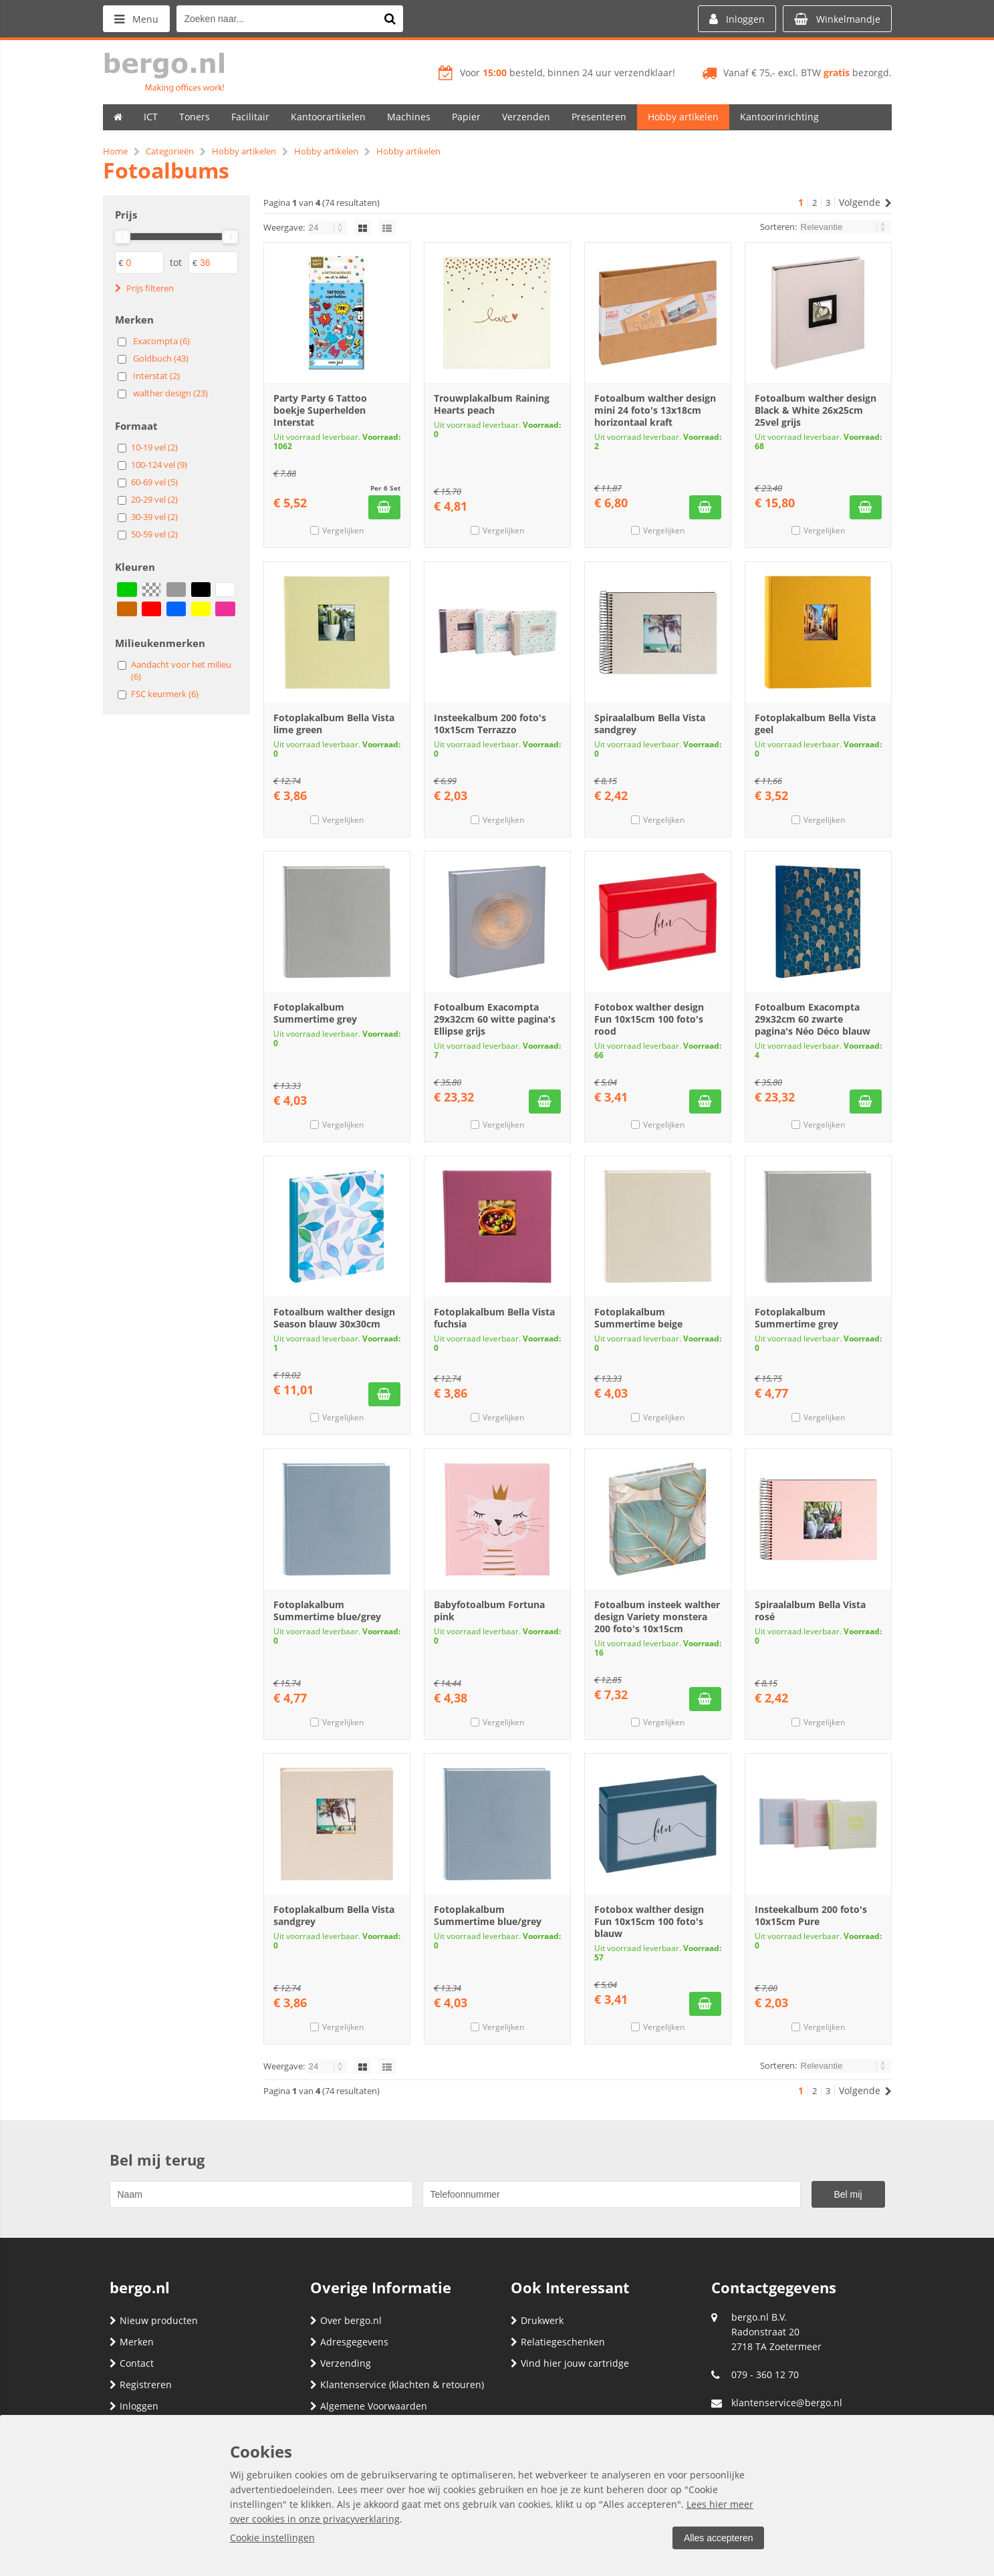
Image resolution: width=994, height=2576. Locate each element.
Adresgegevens (349, 2341)
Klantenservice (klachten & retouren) (397, 2384)
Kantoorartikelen (328, 116)
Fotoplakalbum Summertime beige (638, 1317)
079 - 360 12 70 (765, 2374)
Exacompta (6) (161, 341)
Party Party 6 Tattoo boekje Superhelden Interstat (320, 410)
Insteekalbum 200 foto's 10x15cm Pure (811, 1915)
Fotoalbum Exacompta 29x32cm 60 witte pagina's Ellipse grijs (494, 1019)
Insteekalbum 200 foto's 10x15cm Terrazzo (490, 723)
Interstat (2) (156, 376)
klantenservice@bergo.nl (786, 2402)
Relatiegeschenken (558, 2341)
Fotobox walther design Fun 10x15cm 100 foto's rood (649, 1019)
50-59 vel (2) (154, 534)
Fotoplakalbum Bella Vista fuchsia (494, 1317)
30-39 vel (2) (154, 517)
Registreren (141, 2384)
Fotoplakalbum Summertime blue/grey (327, 1610)
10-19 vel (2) (154, 447)
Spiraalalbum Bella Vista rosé (810, 1610)
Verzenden (526, 116)
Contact (132, 2363)
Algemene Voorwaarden (368, 2406)
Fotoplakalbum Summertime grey (315, 1013)
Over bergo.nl (346, 2320)
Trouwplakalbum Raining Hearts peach (491, 404)
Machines (408, 116)
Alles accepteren (718, 2538)
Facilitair (250, 116)
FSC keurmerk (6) (165, 694)
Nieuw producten (154, 2320)
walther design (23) (170, 393)
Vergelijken (343, 530)
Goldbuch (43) (161, 358)
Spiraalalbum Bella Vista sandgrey (649, 723)
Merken (132, 2341)
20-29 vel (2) (154, 499)
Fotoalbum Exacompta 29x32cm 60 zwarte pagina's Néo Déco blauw (812, 1019)
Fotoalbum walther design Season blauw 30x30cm (334, 1317)
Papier (466, 116)
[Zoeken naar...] (389, 18)
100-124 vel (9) (159, 465)
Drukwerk (537, 2320)
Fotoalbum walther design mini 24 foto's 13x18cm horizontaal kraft (655, 410)
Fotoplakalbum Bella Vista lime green (333, 723)
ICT (151, 116)
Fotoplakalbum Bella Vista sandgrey (333, 1915)
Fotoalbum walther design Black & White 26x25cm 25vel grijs (815, 410)
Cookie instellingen (272, 2537)
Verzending (340, 2363)
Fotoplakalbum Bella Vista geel (815, 723)
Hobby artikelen (683, 116)
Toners (194, 116)
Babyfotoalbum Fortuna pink (489, 1610)
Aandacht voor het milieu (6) (181, 670)
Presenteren (599, 116)
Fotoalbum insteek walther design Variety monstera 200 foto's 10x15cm (657, 1616)
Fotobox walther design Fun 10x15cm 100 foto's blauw (649, 1921)
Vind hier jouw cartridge (570, 2363)
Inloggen (134, 2406)
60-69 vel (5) (154, 482)
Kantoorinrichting (779, 116)
